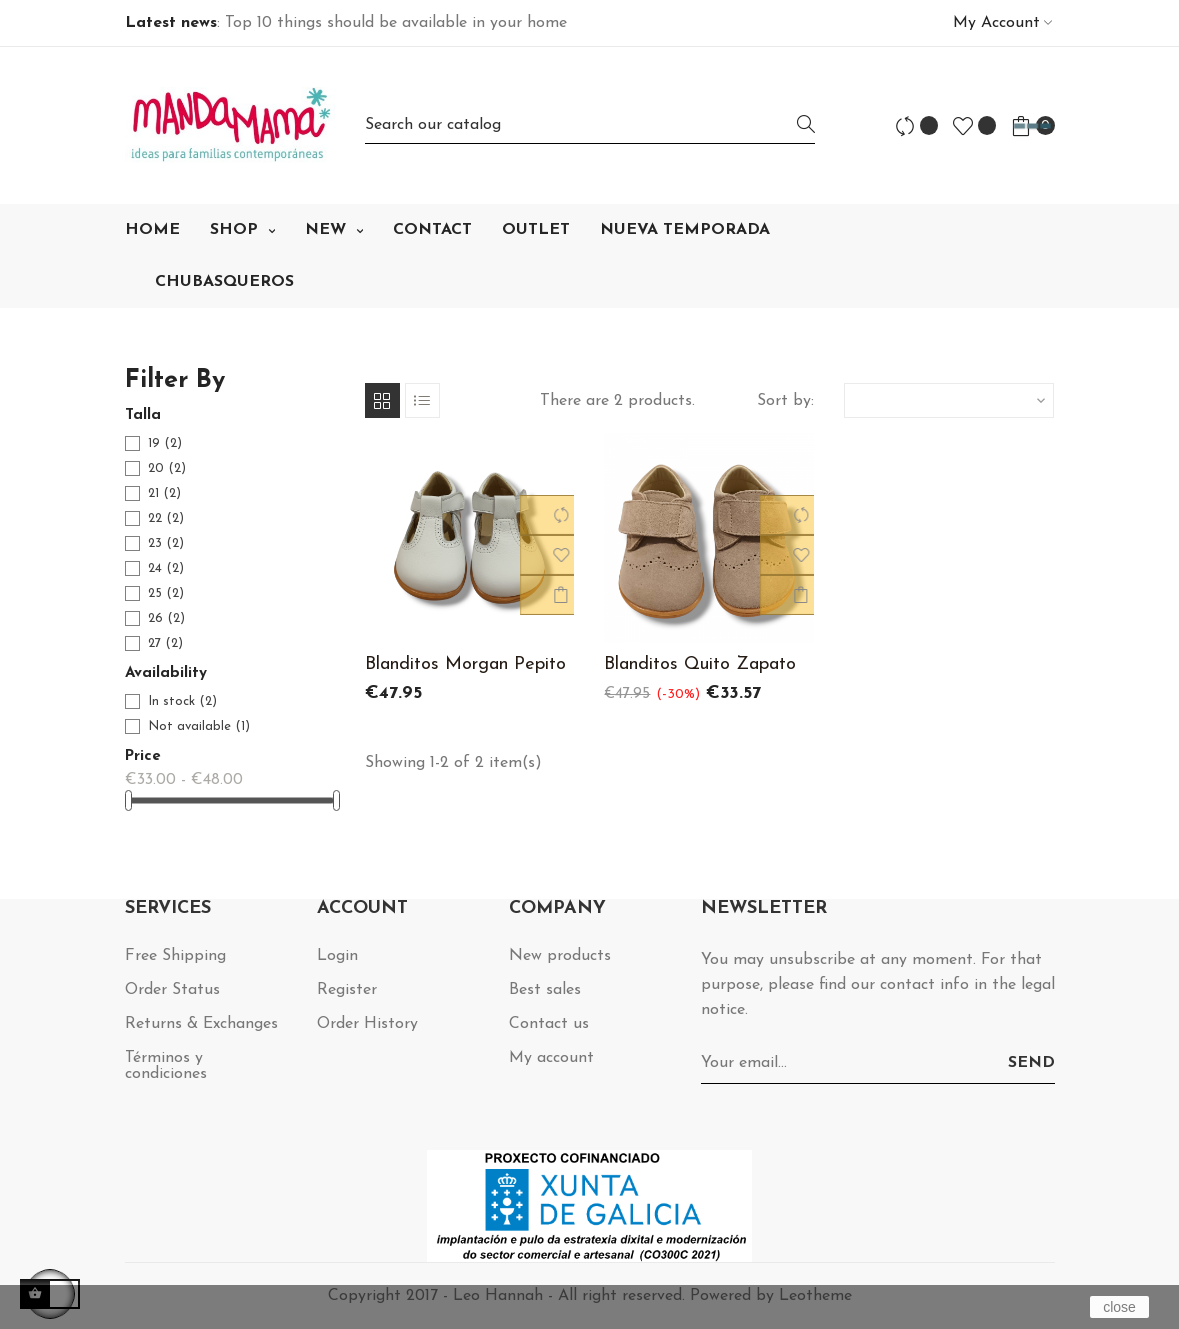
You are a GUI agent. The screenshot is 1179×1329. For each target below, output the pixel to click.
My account (551, 1058)
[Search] (590, 125)
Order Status (172, 990)
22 (166, 518)
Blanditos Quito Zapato (700, 664)
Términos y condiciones (166, 1066)
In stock (182, 701)
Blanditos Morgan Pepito (465, 664)
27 (165, 643)
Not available (199, 726)
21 (164, 493)
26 (166, 618)
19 (165, 443)
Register (347, 990)
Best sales (545, 990)
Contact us (549, 1024)
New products (560, 956)
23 (166, 543)
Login (337, 956)
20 (167, 468)
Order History (367, 1024)
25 (166, 593)
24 (166, 568)
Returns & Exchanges (201, 1024)
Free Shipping (175, 956)
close (1119, 1307)
